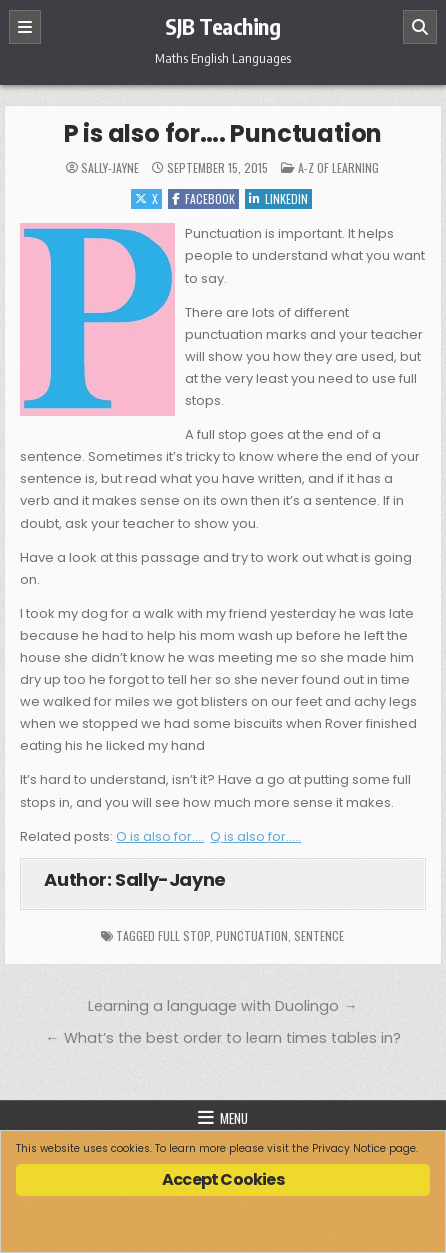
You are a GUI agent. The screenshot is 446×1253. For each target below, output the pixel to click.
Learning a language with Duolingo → (222, 1006)
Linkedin (278, 198)
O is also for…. (160, 836)
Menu (234, 1118)
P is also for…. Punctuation (223, 133)
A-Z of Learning (338, 167)
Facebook (203, 198)
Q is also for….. (255, 836)
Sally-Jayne (110, 168)
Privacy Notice (349, 1148)
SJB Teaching (222, 26)
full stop (184, 935)
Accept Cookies (223, 1179)
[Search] (420, 27)
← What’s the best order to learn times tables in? (222, 1038)
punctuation (252, 935)
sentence (319, 935)
